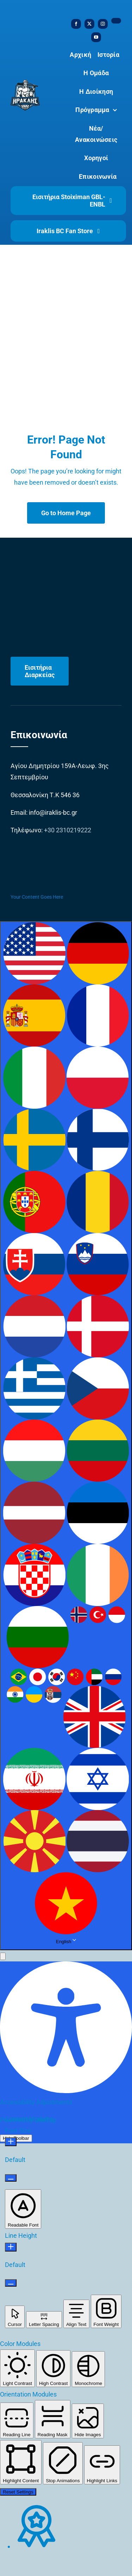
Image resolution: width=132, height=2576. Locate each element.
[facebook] (76, 24)
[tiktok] (116, 21)
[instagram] (103, 24)
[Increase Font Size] (11, 2141)
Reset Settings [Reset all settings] (18, 2492)
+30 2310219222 (67, 830)
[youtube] (96, 37)
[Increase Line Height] (11, 2247)
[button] (3, 1956)
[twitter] (89, 24)
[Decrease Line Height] (11, 2283)
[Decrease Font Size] (11, 2178)
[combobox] (66, 1435)
